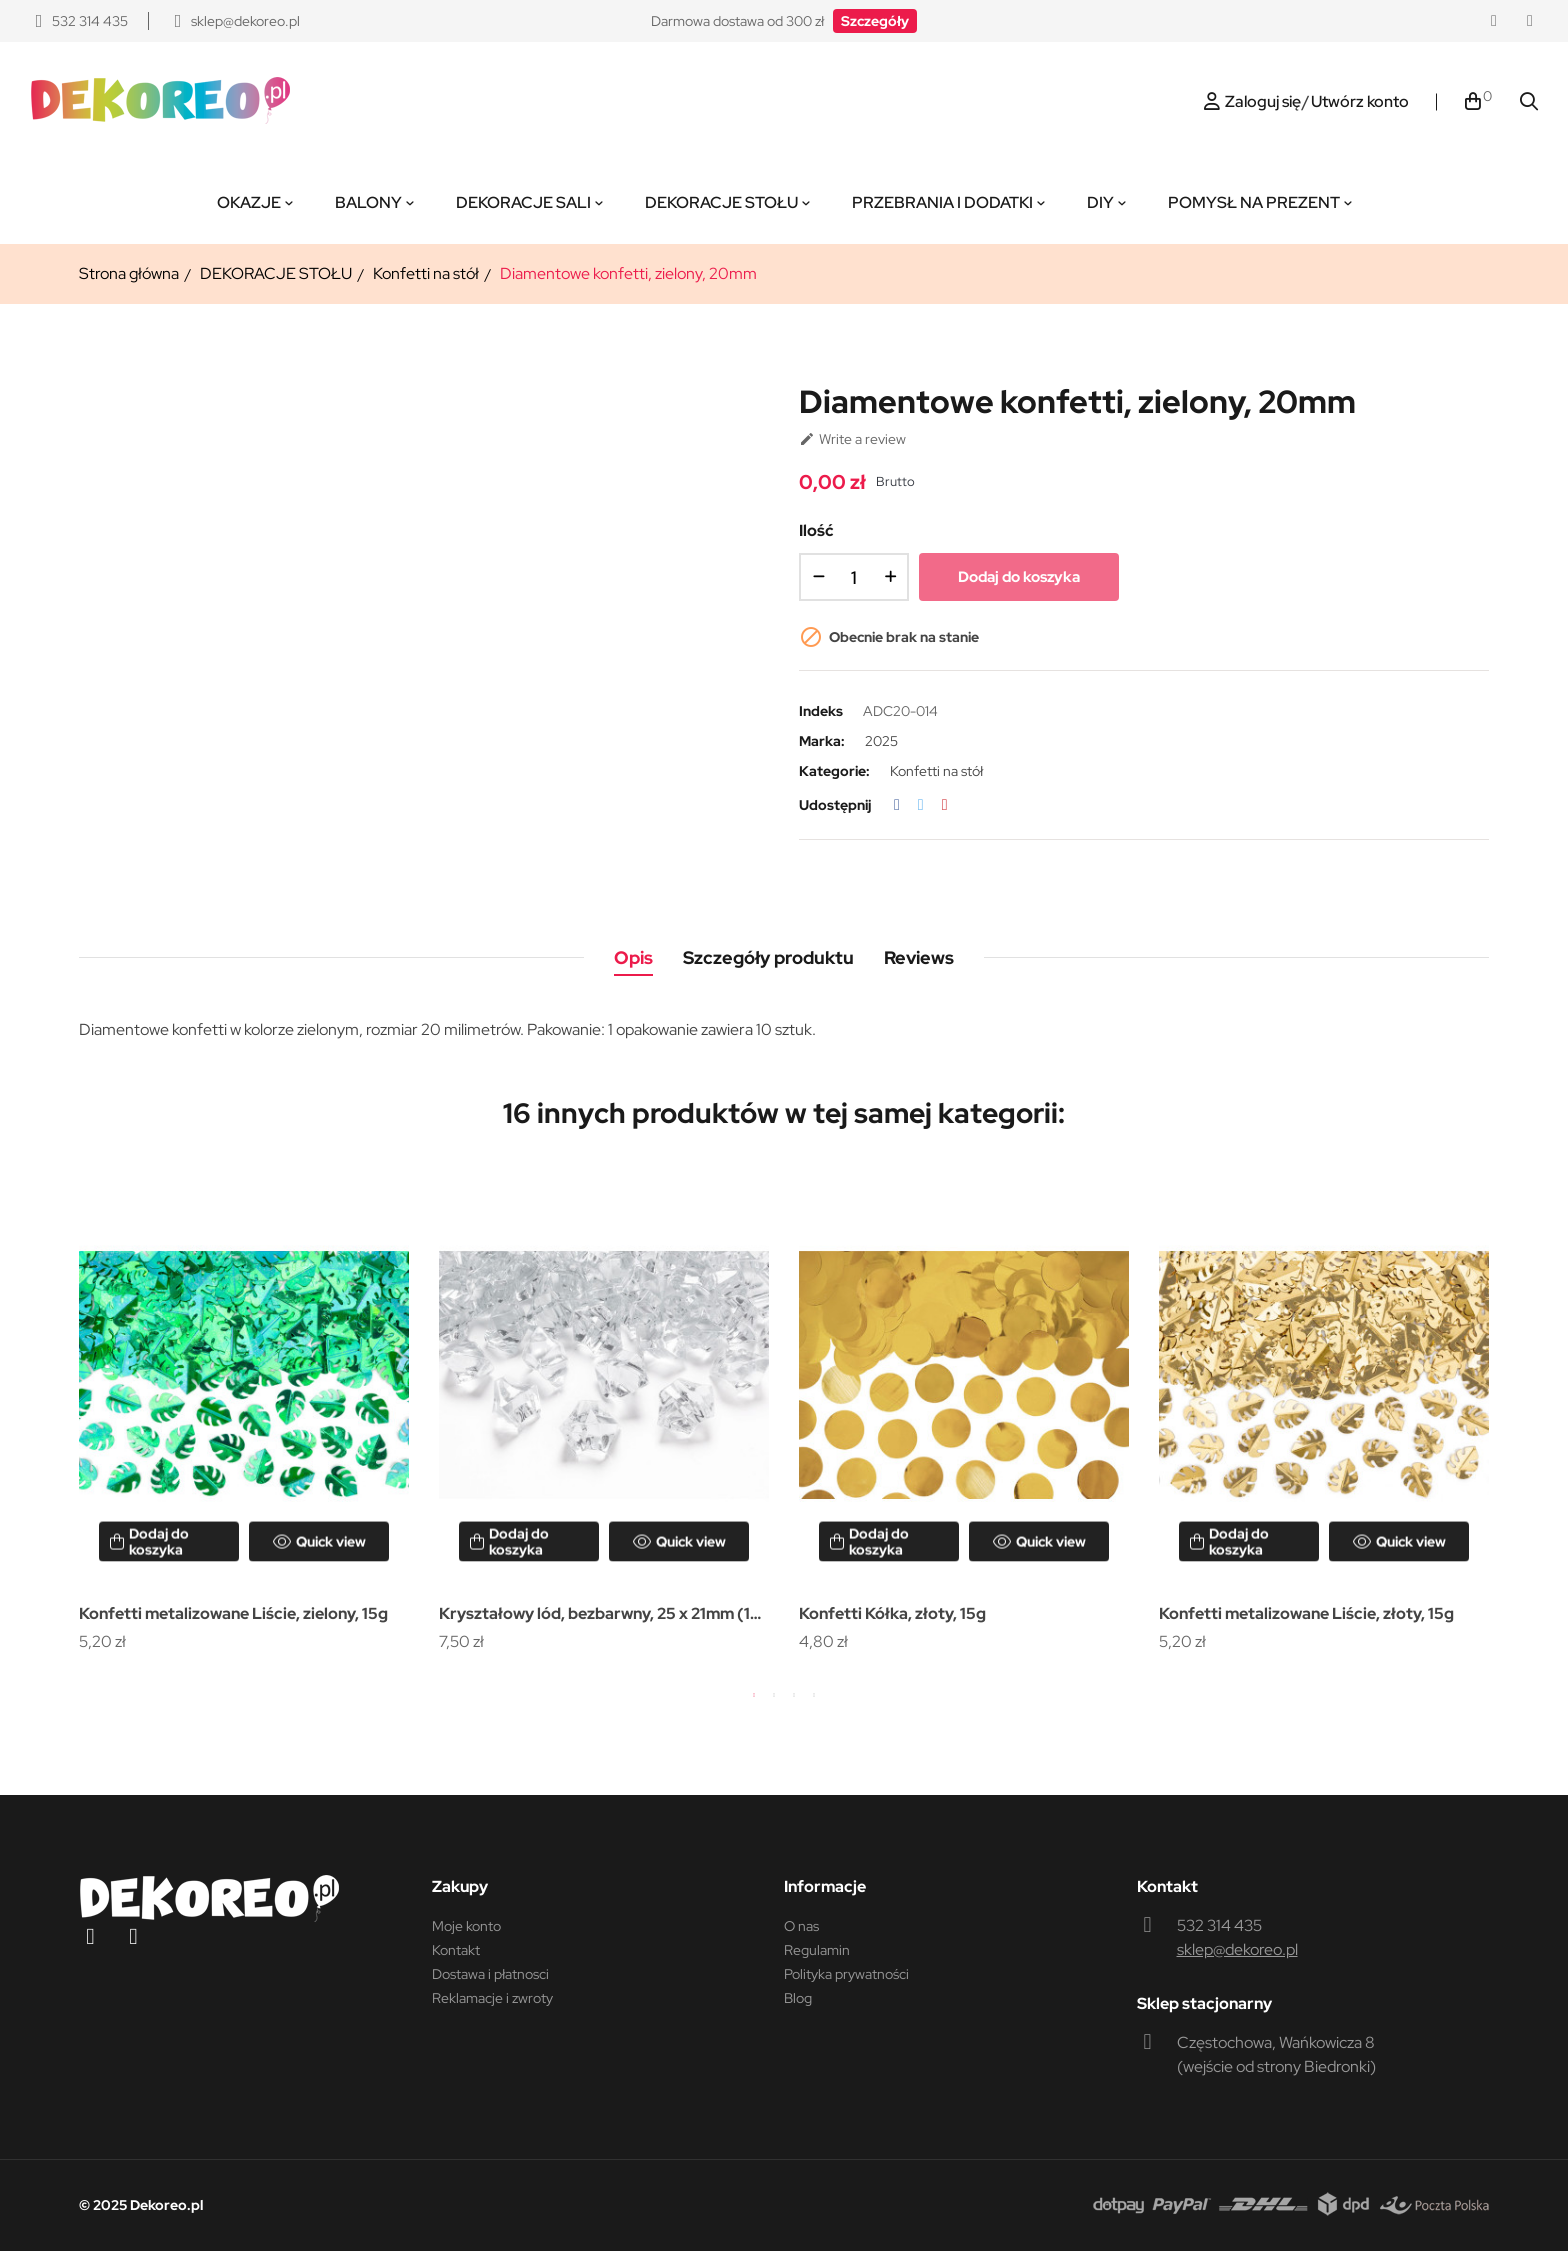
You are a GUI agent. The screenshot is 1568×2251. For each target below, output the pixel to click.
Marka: (822, 741)
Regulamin (817, 1950)
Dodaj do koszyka (1019, 577)
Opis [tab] (633, 957)
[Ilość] (854, 577)
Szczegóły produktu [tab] (768, 957)
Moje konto (466, 1926)
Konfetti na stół (936, 771)
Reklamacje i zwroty (492, 1998)
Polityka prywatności (846, 1974)
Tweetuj (921, 805)
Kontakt (456, 1950)
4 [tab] (814, 1695)
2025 (881, 741)
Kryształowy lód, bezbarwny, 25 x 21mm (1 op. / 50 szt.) (594, 1615)
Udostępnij (897, 805)
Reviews (919, 957)
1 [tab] (754, 1695)
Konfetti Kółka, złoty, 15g (892, 1613)
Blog (798, 1998)
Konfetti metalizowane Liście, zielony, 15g (233, 1613)
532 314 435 (1219, 1925)
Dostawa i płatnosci (490, 1974)
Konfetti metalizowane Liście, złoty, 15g (1306, 1613)
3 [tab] (794, 1695)
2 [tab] (774, 1695)
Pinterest (945, 805)
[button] (875, 21)
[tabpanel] (244, 1413)
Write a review (852, 439)
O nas (801, 1926)
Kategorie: (834, 771)
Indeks (821, 711)
